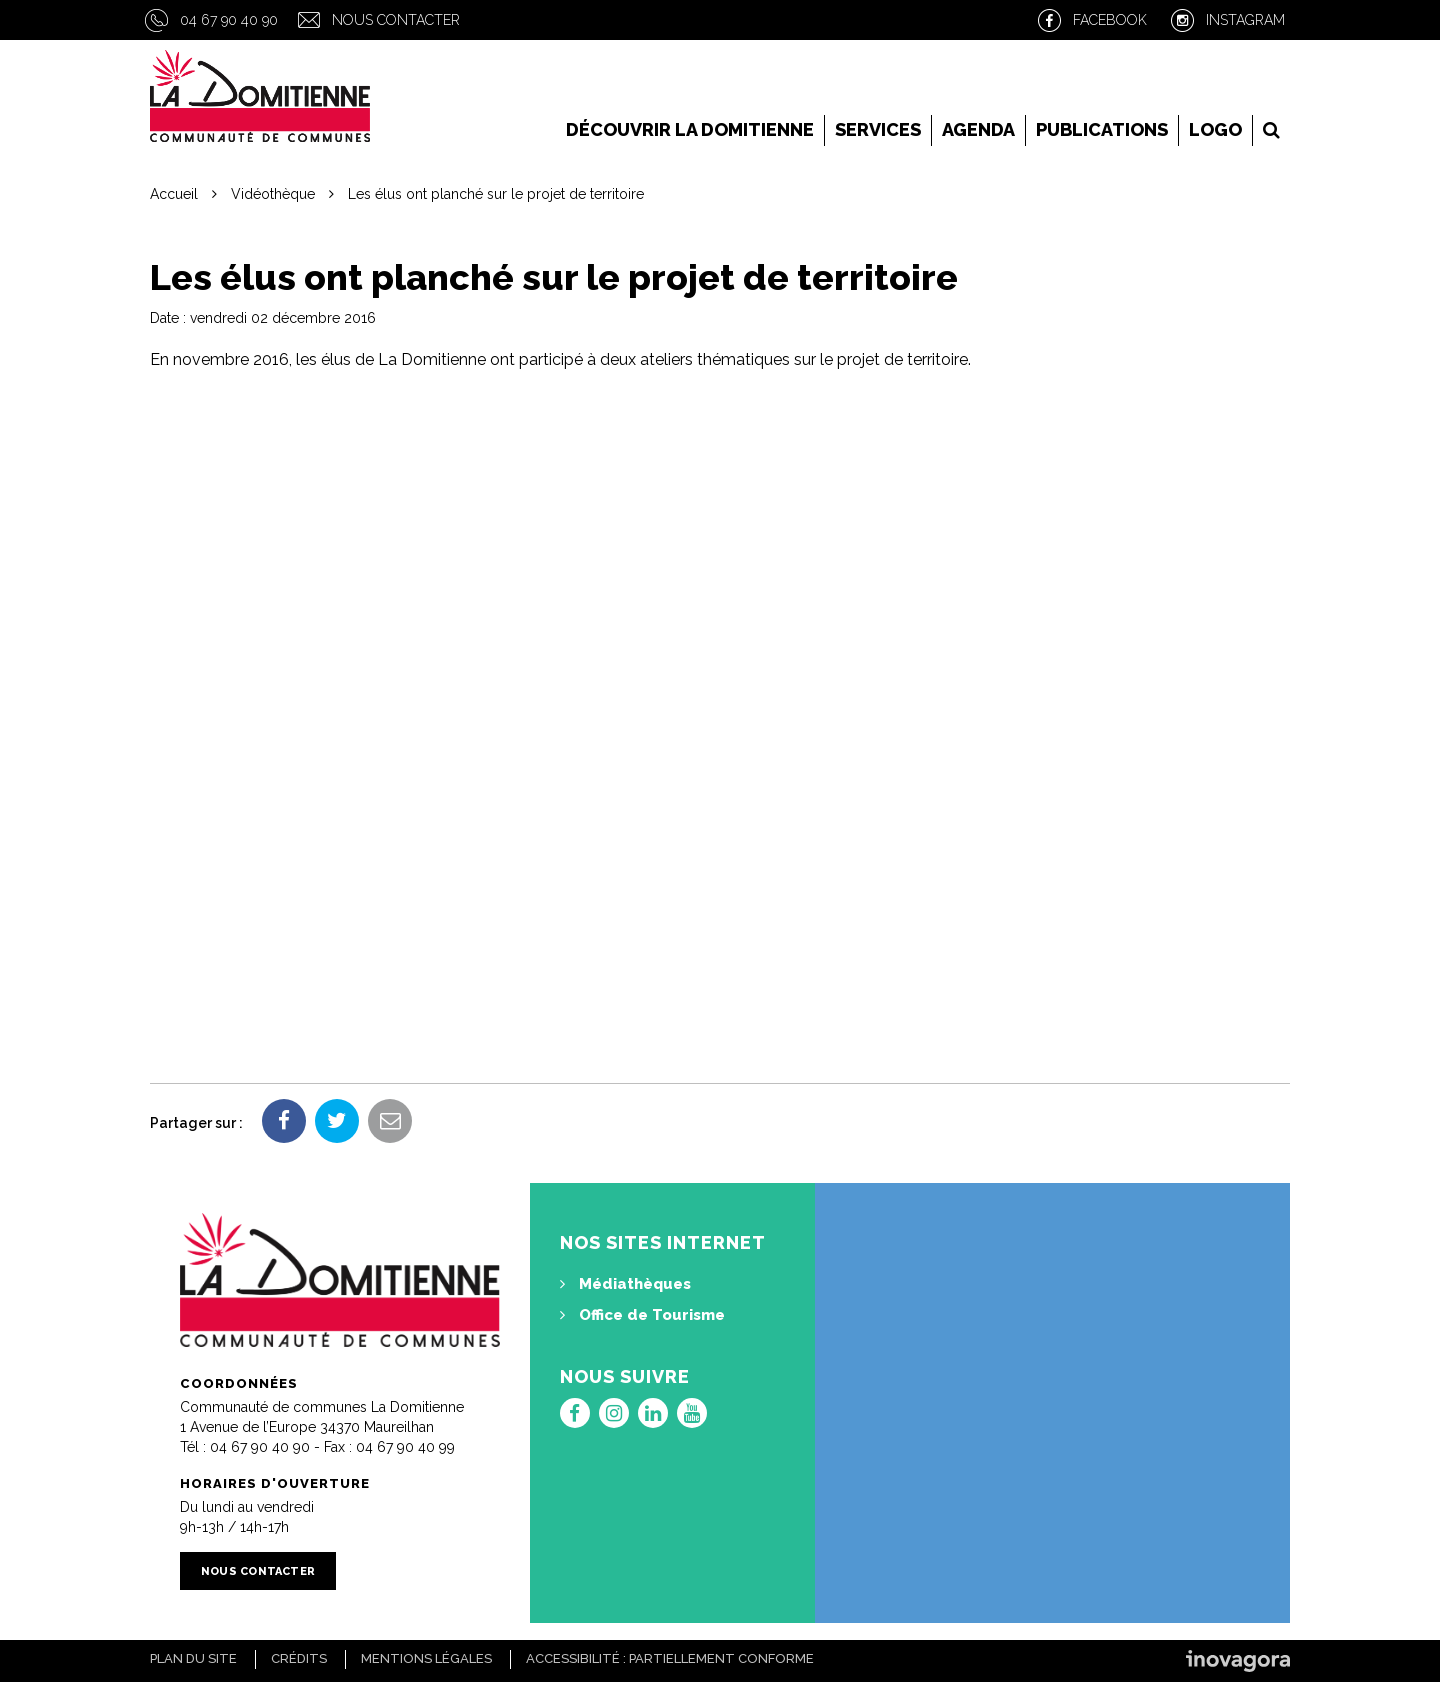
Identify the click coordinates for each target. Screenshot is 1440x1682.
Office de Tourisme (642, 1315)
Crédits (299, 1658)
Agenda (978, 129)
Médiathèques (625, 1284)
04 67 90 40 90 (229, 20)
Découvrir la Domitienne (690, 129)
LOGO (1215, 129)
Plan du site (193, 1658)
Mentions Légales (426, 1658)
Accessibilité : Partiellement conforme (670, 1658)
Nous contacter (396, 20)
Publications (1102, 129)
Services (878, 129)
